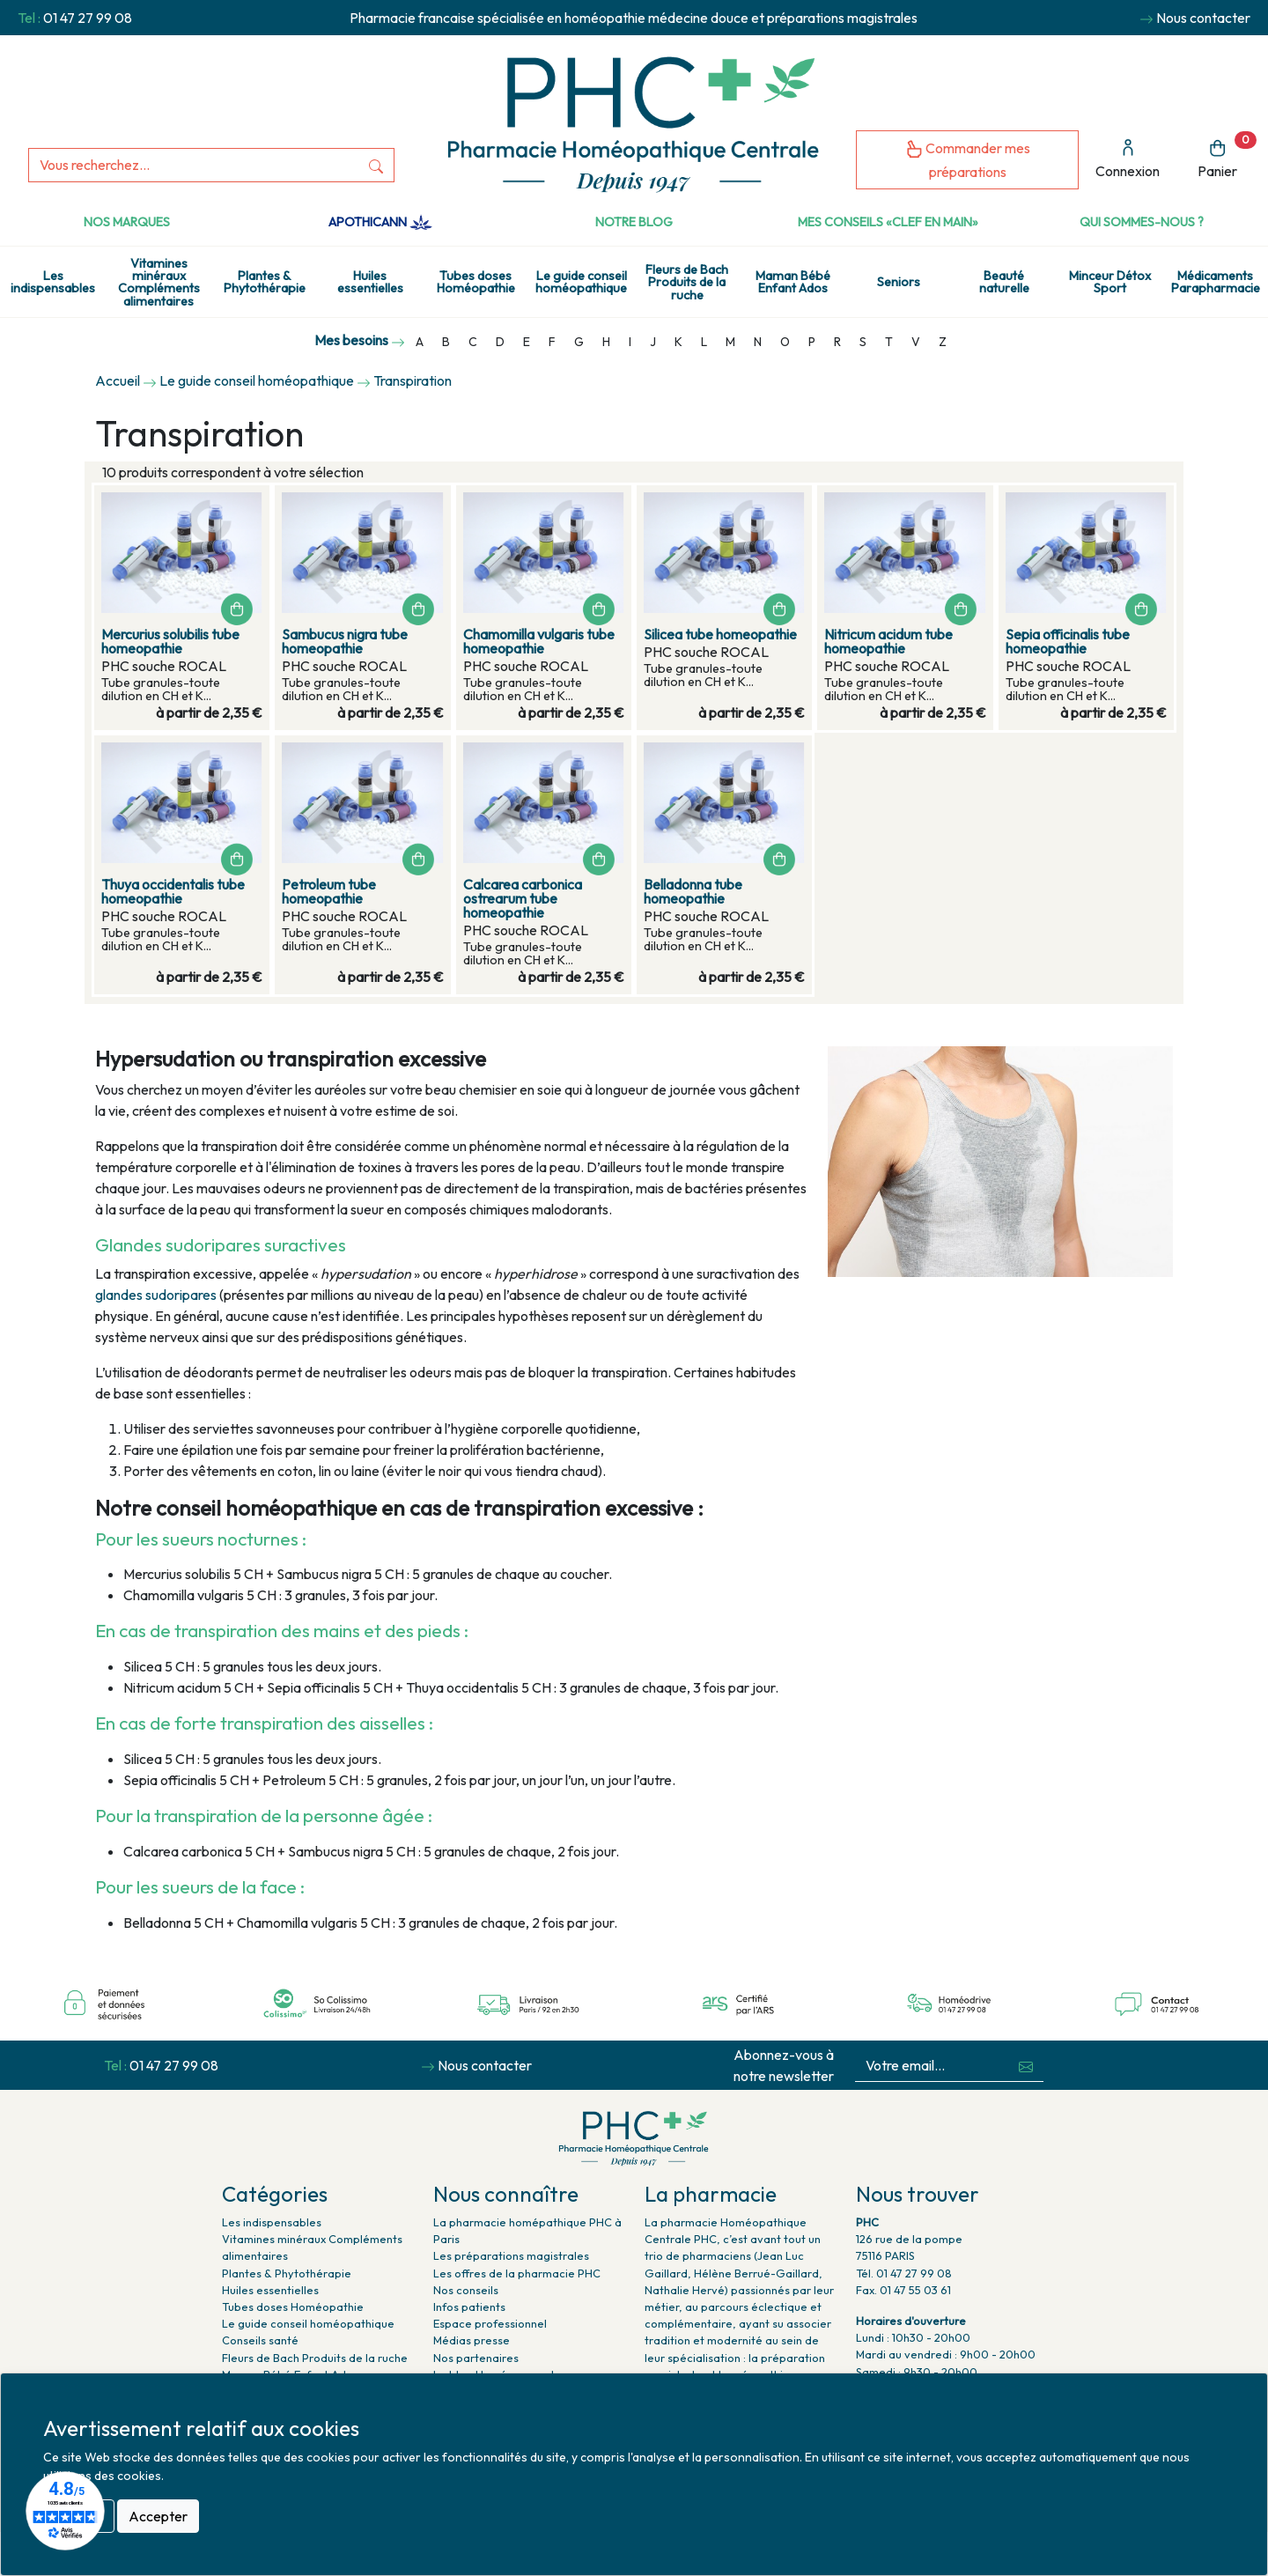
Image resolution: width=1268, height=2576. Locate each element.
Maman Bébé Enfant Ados (793, 282)
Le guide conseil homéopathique (581, 282)
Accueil (117, 380)
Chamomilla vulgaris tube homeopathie (539, 641)
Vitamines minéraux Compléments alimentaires (159, 282)
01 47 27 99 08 (87, 17)
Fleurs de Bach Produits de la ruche (686, 282)
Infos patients (469, 2306)
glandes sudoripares (156, 1294)
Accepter (158, 2516)
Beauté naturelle (1004, 282)
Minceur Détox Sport (1110, 282)
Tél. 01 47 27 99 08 (904, 2273)
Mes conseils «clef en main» (888, 222)
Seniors (898, 282)
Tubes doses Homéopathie (476, 282)
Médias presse (471, 2340)
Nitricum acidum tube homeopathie (888, 641)
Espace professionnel (490, 2323)
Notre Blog (634, 222)
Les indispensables (53, 282)
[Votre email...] (932, 2065)
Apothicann (379, 222)
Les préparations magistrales (511, 2255)
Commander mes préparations (967, 160)
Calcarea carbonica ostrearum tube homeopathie (522, 898)
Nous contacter (1203, 17)
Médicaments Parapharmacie (1215, 282)
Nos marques (127, 222)
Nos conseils (465, 2290)
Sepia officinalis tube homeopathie (1068, 641)
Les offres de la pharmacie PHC (517, 2273)
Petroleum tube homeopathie (329, 891)
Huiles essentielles (370, 282)
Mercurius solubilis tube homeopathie (170, 641)
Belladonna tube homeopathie (693, 891)
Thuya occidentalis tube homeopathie (173, 891)
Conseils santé (260, 2340)
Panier (1227, 155)
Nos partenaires (476, 2358)
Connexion (1127, 159)
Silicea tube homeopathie (720, 634)
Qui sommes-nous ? (1142, 222)
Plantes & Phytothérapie (265, 282)
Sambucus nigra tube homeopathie (345, 641)
